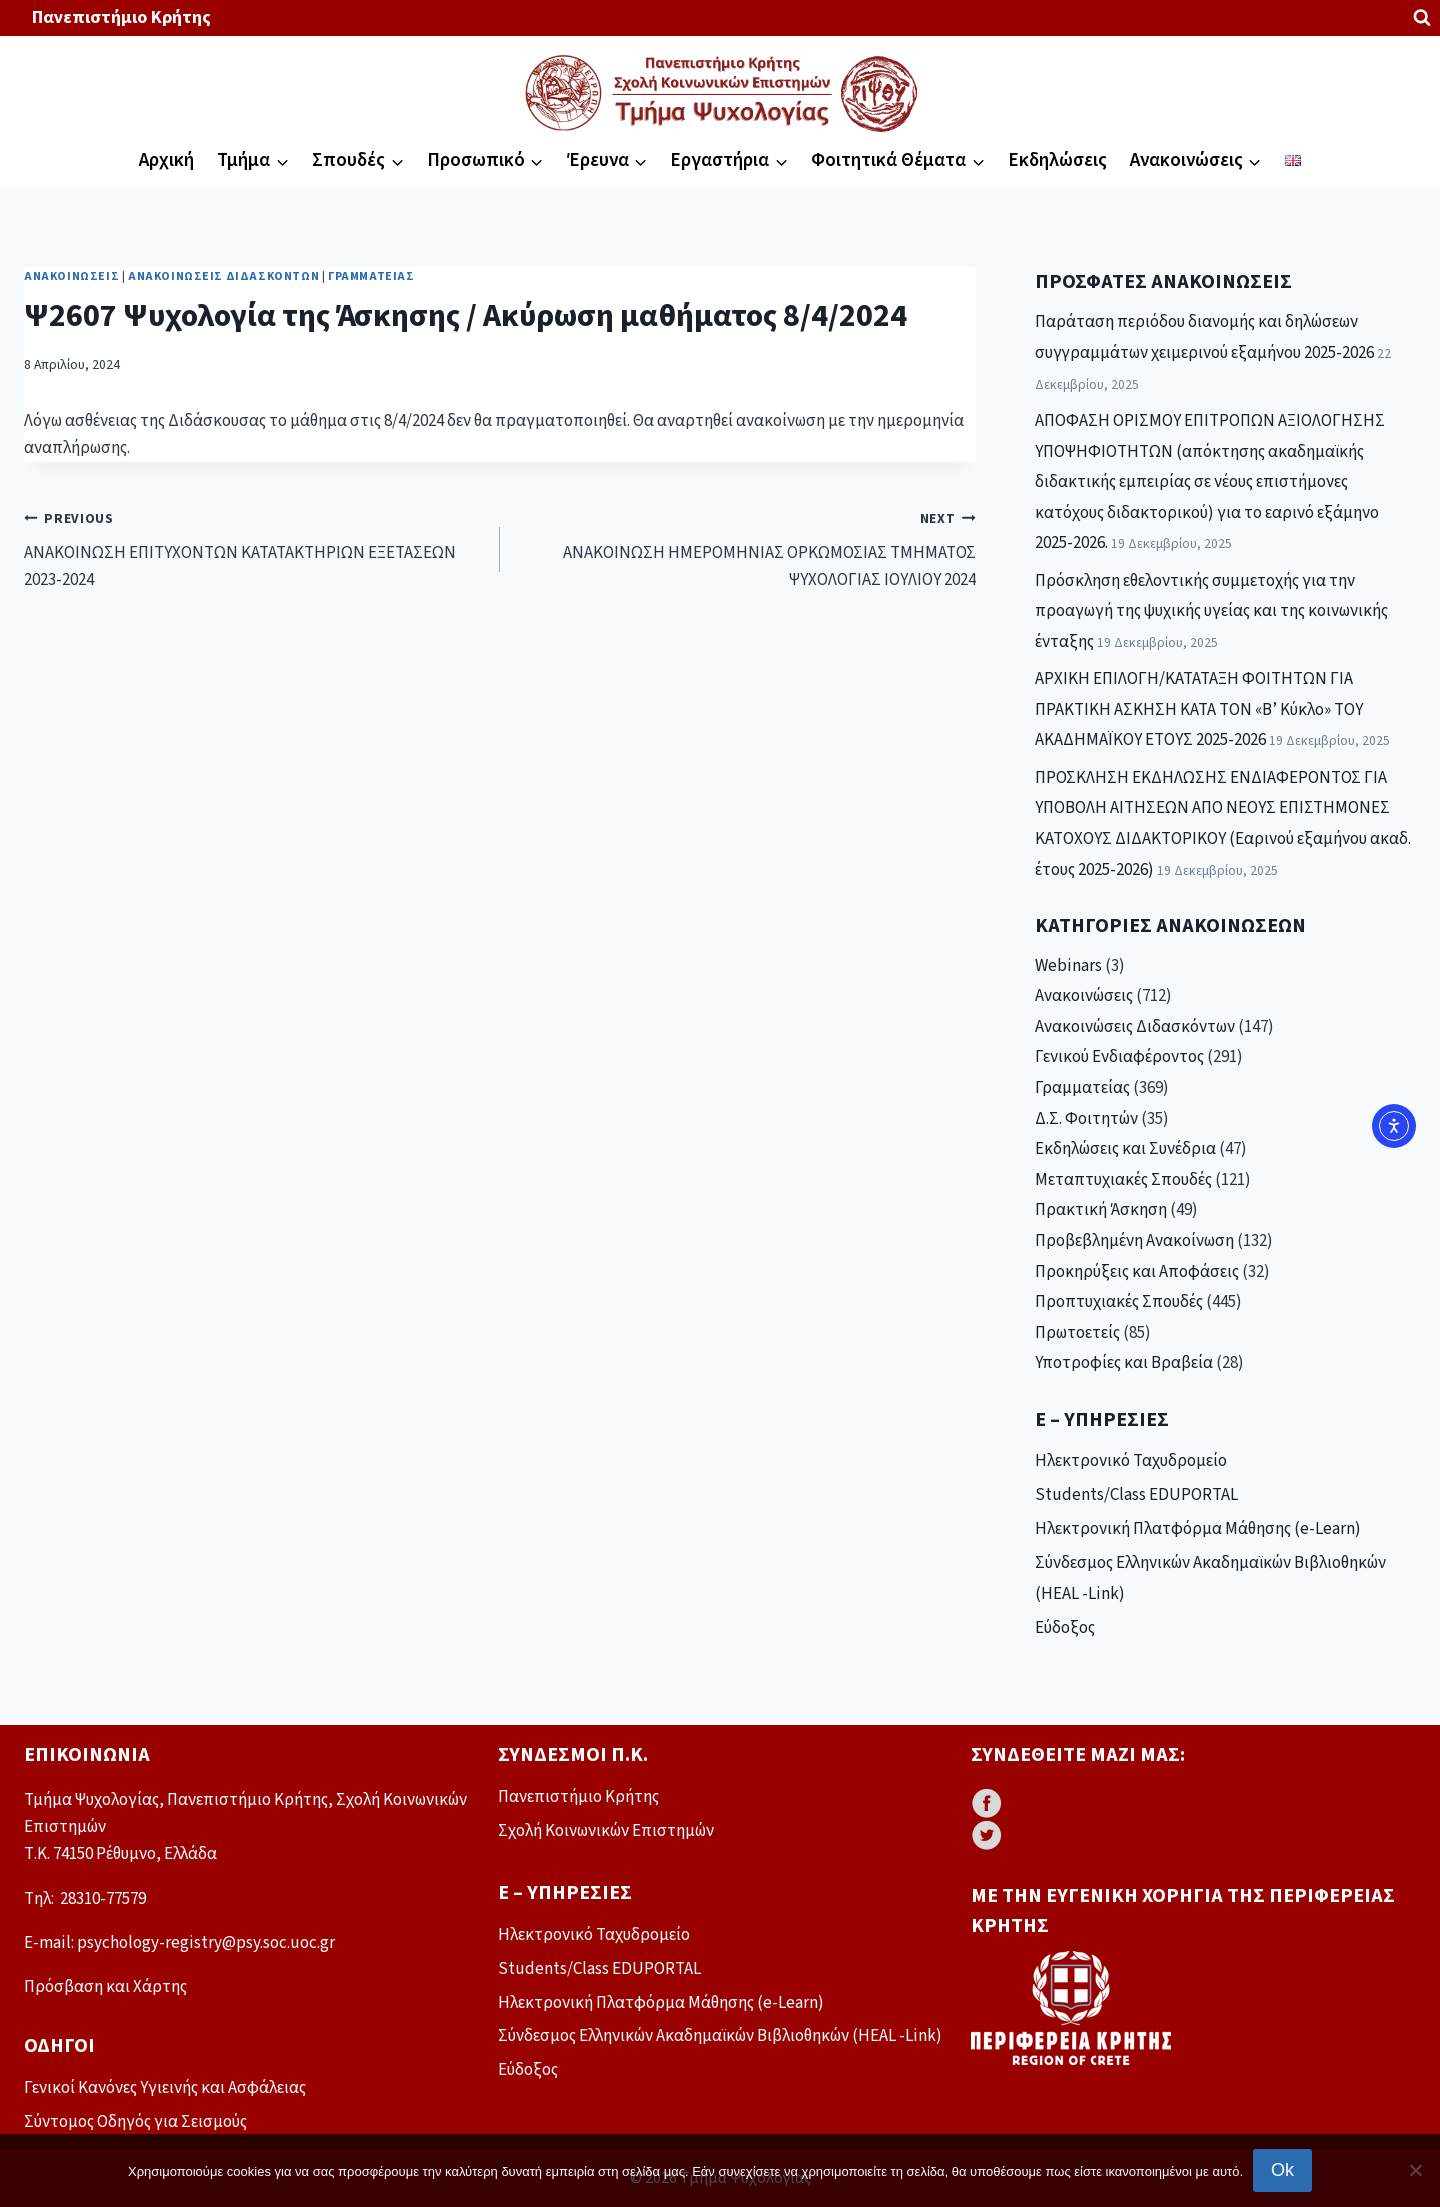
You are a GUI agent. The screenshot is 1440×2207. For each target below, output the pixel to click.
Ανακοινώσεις (71, 276)
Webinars (1068, 966)
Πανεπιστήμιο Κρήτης (121, 17)
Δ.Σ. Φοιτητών (1086, 1119)
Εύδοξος (1065, 1628)
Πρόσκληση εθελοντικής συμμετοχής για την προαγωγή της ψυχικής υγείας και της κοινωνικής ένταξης (1211, 611)
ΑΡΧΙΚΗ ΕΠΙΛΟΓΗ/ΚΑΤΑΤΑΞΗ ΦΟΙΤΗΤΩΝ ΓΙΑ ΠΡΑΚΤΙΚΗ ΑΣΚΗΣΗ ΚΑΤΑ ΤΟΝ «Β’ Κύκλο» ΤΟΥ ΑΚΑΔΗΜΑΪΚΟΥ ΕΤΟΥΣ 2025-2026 (1199, 709)
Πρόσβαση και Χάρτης (105, 1987)
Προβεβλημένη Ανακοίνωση (1134, 1241)
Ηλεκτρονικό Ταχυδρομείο (1131, 1461)
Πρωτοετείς (1077, 1333)
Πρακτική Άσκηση (1101, 1210)
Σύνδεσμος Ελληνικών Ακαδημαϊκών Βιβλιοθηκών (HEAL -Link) (1210, 1578)
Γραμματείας (371, 276)
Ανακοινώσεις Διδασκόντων (223, 276)
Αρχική (166, 160)
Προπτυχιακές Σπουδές (1119, 1302)
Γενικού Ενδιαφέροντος (1119, 1057)
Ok (1282, 2170)
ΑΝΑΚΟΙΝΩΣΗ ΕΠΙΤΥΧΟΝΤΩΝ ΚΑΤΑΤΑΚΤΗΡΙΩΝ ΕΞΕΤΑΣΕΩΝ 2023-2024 (253, 549)
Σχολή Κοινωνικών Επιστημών (606, 1831)
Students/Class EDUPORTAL (1136, 1495)
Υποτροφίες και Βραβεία (1124, 1363)
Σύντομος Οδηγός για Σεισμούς (135, 2122)
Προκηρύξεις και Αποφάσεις (1137, 1272)
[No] (1415, 2170)
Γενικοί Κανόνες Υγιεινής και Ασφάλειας (165, 2088)
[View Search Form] (1422, 18)
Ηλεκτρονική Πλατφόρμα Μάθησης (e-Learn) (1198, 1529)
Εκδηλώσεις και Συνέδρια (1125, 1149)
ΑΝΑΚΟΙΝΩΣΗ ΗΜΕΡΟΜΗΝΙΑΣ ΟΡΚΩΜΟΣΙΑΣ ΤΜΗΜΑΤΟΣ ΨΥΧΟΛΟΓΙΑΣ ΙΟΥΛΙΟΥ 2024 (746, 549)
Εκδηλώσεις (1057, 160)
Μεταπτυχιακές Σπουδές (1123, 1180)
